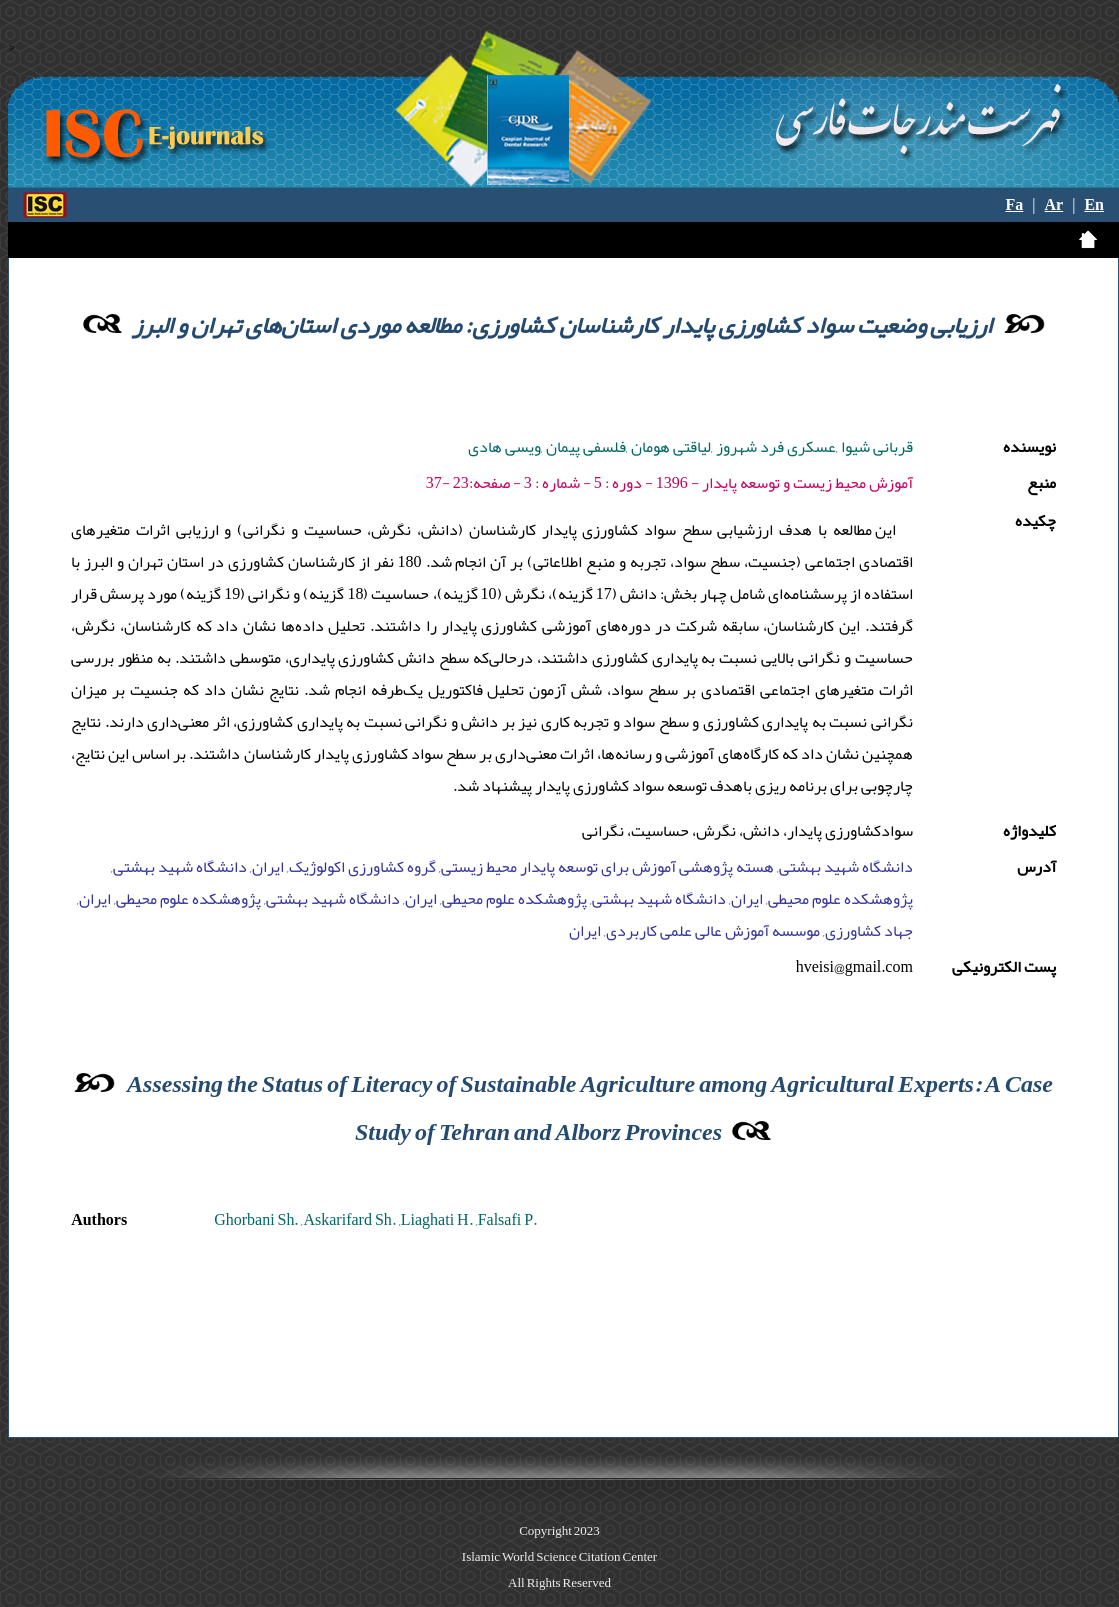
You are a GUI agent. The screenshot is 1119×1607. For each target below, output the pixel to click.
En (1094, 205)
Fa (1015, 205)
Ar (1054, 205)
